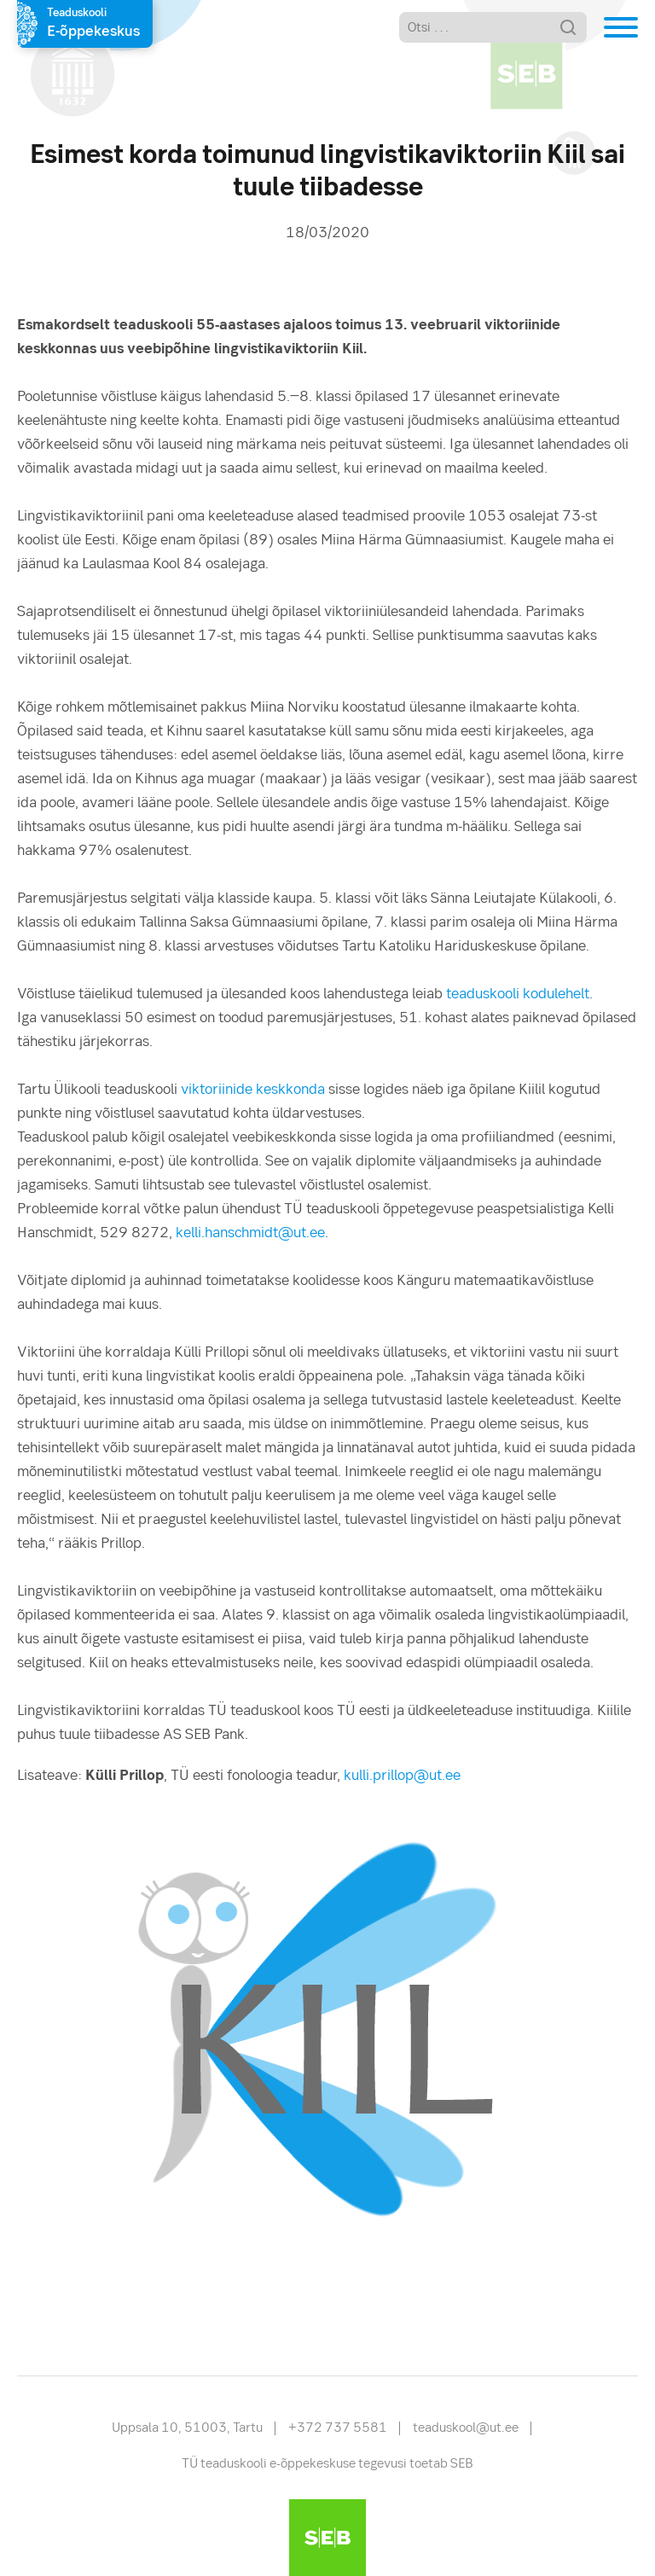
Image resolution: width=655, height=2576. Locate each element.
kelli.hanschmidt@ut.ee (250, 1233)
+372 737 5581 (337, 2428)
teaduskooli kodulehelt (517, 994)
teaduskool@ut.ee (466, 2428)
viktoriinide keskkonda (253, 1090)
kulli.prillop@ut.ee (402, 1776)
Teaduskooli (93, 25)
